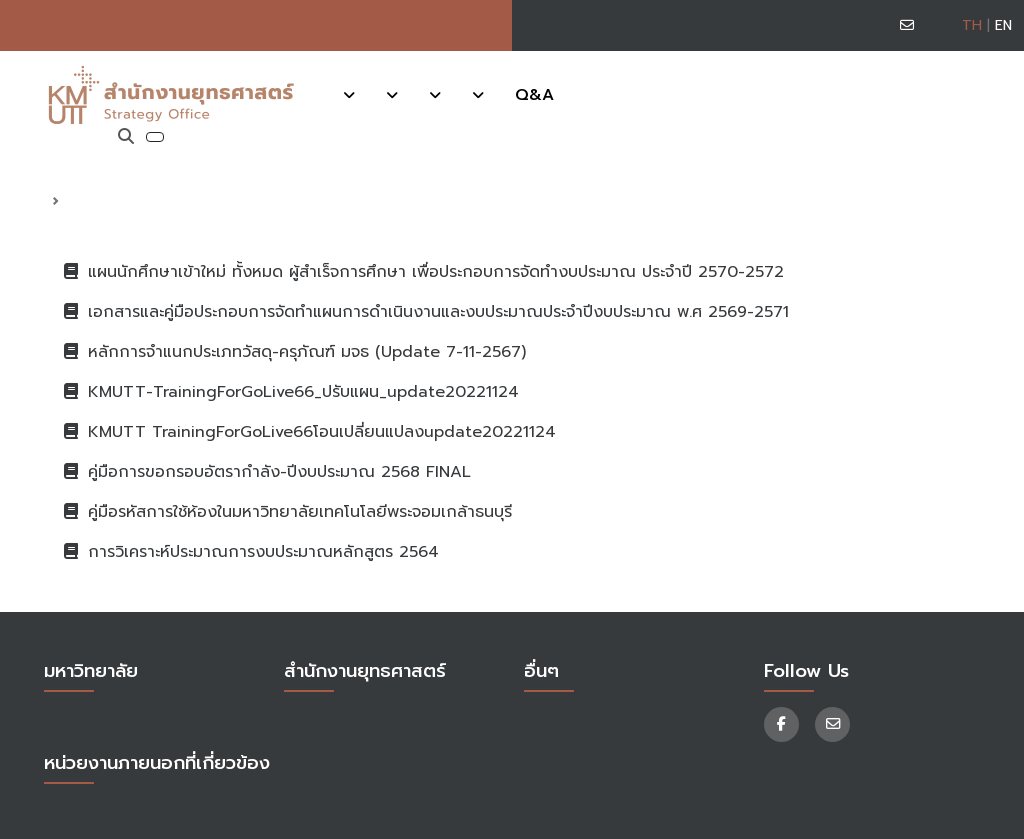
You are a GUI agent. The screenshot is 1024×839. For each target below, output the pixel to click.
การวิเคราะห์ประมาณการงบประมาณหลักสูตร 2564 (251, 552)
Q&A (534, 95)
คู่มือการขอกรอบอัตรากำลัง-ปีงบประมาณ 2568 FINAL (267, 472)
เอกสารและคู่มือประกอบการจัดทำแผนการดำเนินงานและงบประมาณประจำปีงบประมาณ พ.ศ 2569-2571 (426, 312)
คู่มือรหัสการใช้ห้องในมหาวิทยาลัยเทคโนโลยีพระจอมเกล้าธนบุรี (288, 512)
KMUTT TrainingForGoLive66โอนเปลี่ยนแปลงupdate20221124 (310, 432)
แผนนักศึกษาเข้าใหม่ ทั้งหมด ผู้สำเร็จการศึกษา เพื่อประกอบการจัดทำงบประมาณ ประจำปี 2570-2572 (424, 272)
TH (972, 25)
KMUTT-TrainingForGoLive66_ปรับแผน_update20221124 (291, 392)
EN (1003, 25)
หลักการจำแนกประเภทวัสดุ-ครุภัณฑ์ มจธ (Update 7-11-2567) (295, 352)
